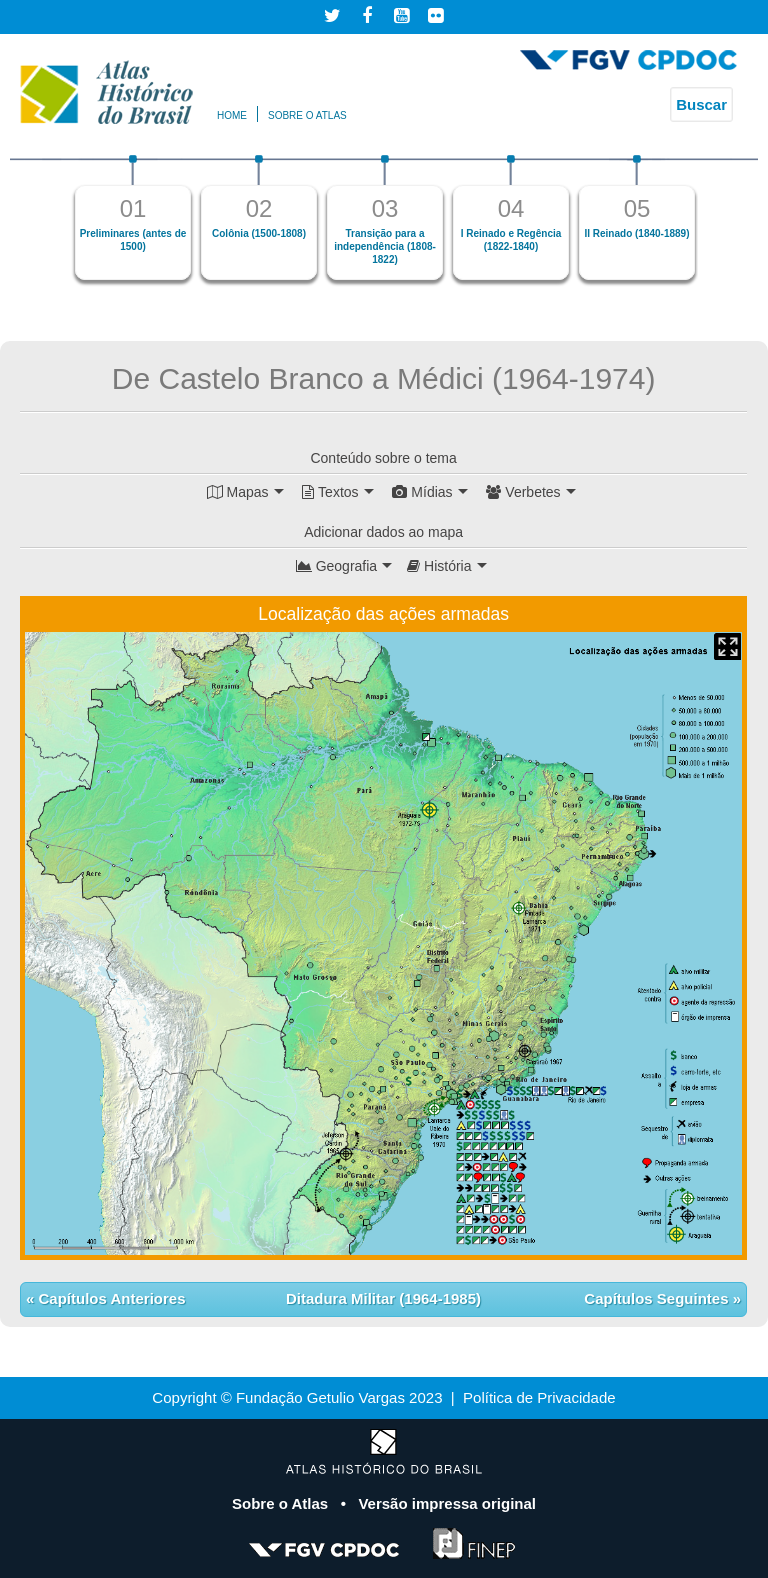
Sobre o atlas (307, 115)
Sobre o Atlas (282, 1503)
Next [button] (722, 225)
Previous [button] (45, 225)
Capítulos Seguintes (658, 1298)
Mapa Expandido (727, 646)
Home (232, 115)
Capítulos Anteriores (109, 1298)
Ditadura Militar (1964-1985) (383, 1298)
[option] (133, 217)
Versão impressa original (447, 1503)
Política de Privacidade (539, 1397)
